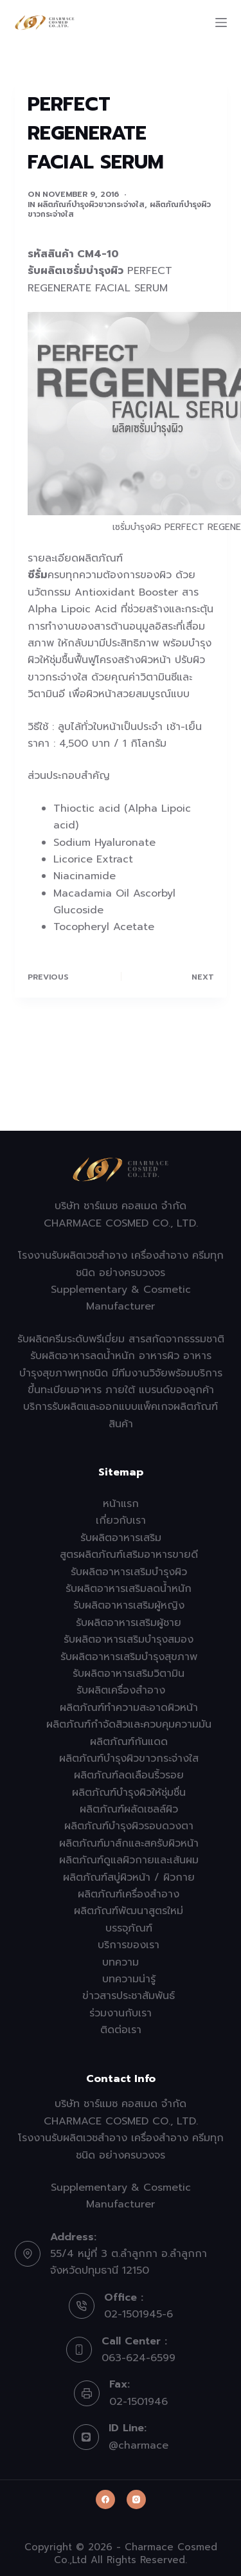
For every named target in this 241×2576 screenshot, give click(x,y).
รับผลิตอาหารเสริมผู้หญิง (128, 1605)
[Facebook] (105, 2499)
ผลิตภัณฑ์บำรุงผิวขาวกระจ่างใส (91, 204)
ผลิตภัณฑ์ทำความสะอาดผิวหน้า (129, 1707)
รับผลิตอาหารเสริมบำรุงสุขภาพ (128, 1657)
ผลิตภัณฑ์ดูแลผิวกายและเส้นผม (129, 1860)
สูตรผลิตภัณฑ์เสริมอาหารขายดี (129, 1554)
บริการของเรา (128, 1945)
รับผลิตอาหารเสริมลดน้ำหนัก (129, 1588)
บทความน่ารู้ (129, 1979)
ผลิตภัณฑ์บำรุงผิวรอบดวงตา (128, 1826)
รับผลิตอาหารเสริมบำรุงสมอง (128, 1639)
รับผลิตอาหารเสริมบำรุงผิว (129, 1572)
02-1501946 (138, 2401)
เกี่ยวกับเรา (121, 1520)
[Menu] (221, 22)
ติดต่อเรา (120, 2030)
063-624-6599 (138, 2358)
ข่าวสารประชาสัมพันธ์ (128, 1996)
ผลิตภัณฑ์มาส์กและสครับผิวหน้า (129, 1843)
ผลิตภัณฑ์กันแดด (129, 1741)
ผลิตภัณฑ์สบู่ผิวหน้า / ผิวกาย (129, 1877)
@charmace (138, 2445)
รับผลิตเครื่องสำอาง (120, 1690)
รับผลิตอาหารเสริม (120, 1538)
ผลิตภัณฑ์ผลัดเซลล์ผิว (129, 1809)
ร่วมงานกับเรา (120, 2013)
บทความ (120, 1962)
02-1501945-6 (138, 2314)
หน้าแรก (121, 1504)
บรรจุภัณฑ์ (128, 1928)
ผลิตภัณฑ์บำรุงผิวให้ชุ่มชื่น (129, 1792)
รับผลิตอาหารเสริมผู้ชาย (128, 1623)
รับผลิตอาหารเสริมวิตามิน (128, 1673)
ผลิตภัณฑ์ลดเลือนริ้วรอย (129, 1775)
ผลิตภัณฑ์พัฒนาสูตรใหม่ (128, 1911)
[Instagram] (136, 2499)
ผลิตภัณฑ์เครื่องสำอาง (128, 1894)
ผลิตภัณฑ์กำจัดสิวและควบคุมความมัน (128, 1724)
